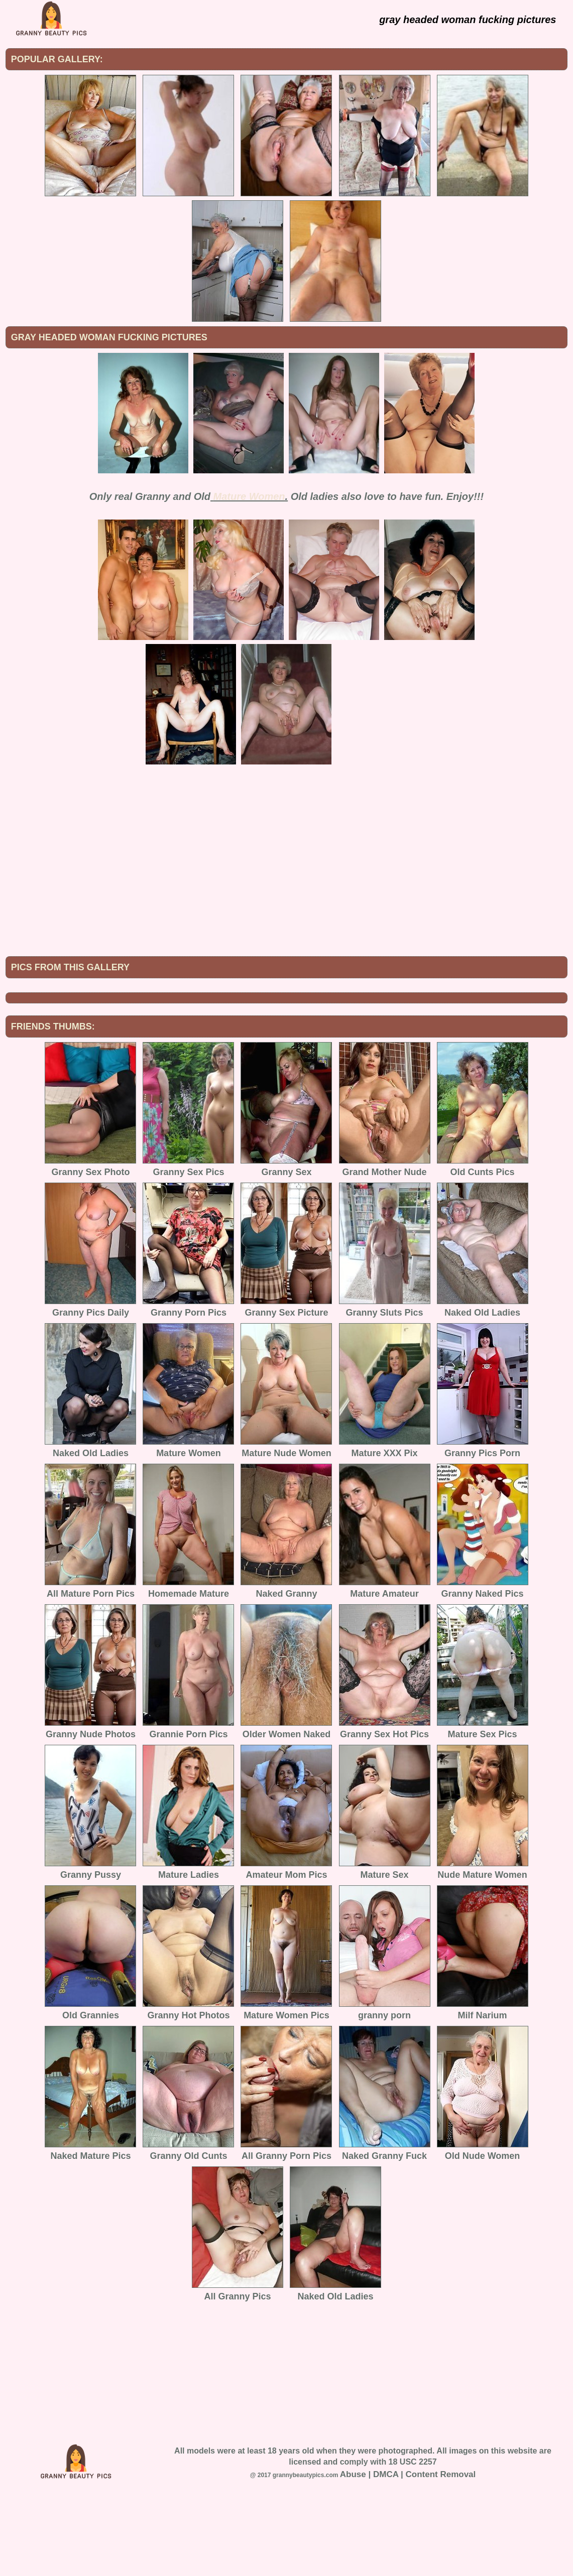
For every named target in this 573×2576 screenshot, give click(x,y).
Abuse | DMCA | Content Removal (408, 2557)
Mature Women (249, 496)
